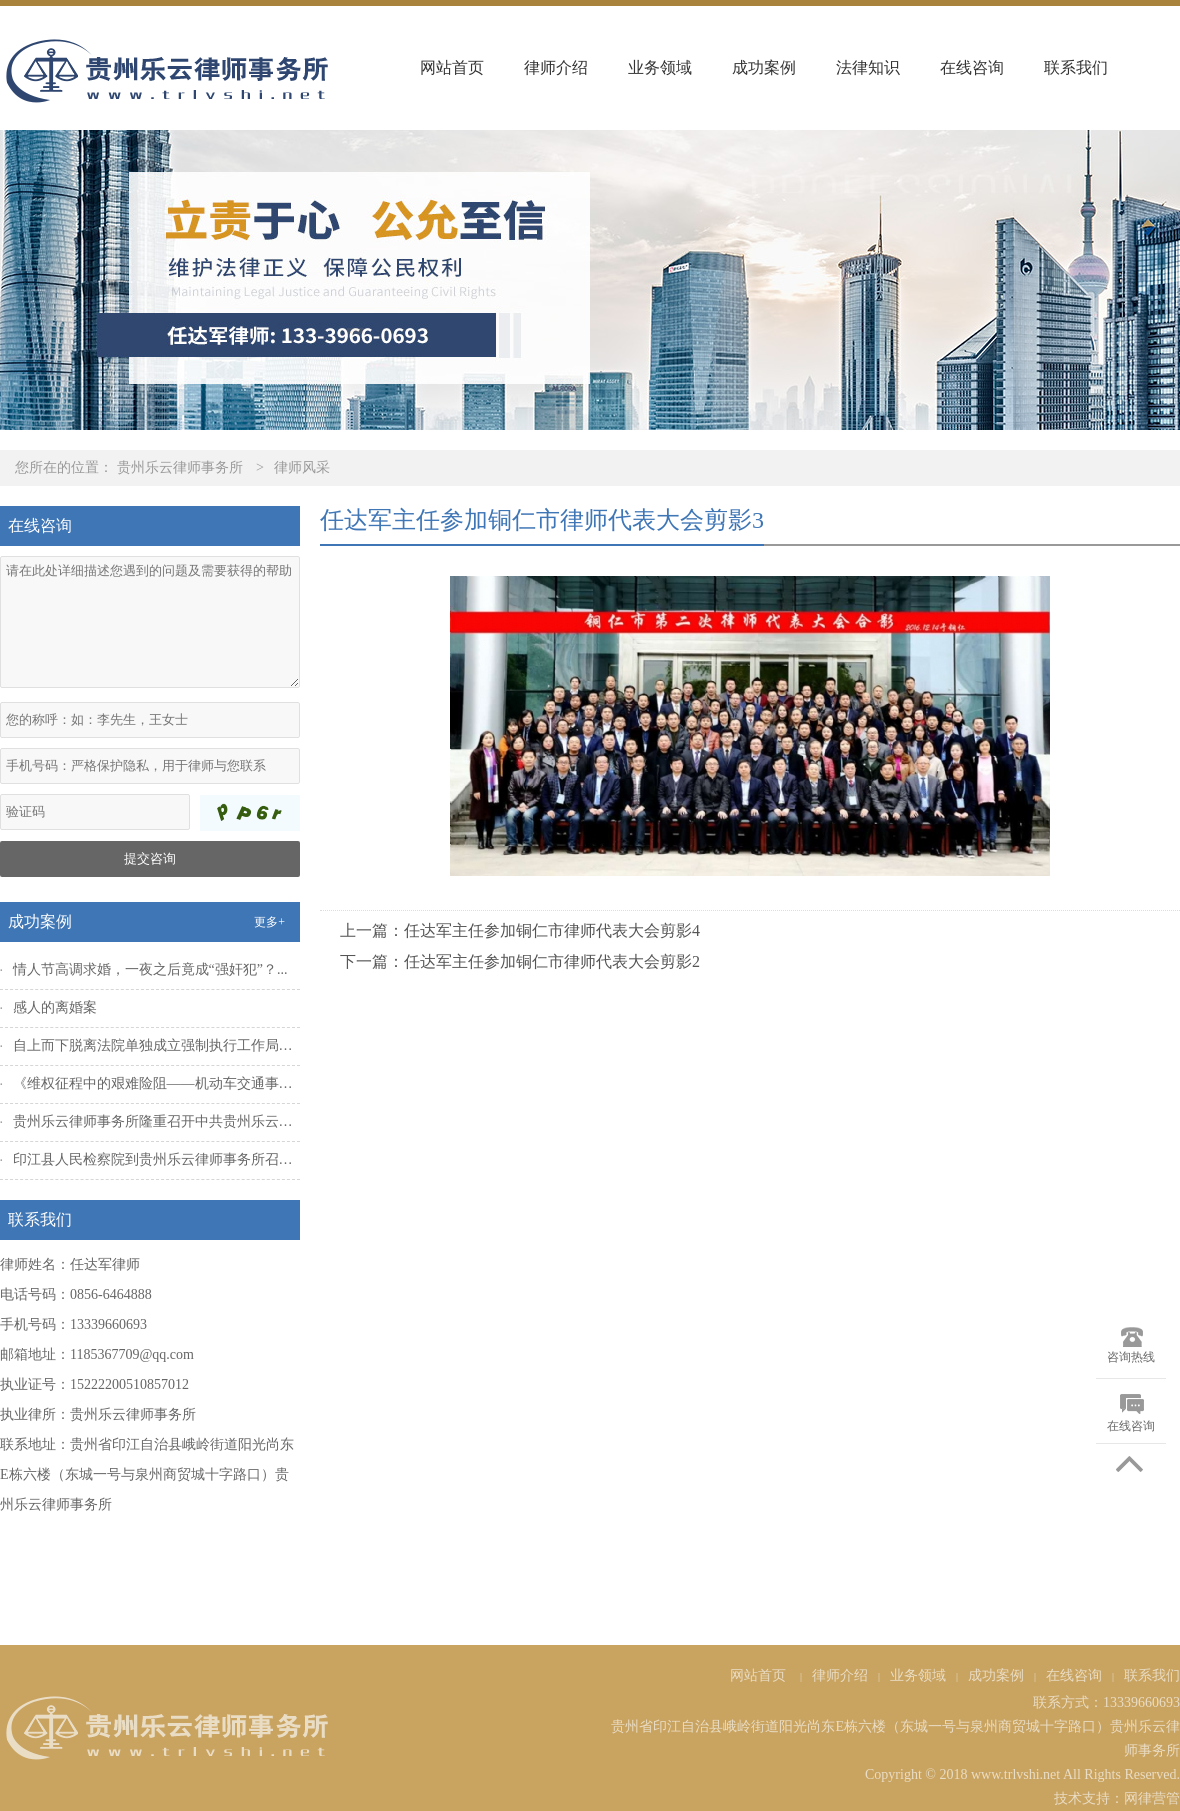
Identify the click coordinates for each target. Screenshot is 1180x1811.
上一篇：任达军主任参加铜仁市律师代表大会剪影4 (520, 930)
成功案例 (764, 67)
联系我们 (1076, 67)
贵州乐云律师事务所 (180, 467)
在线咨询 (972, 67)
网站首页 (452, 67)
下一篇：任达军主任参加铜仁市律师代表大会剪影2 (520, 961)
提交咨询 (150, 858)
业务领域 (660, 67)
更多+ (269, 922)
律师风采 (302, 467)
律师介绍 (556, 67)
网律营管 (1152, 1798)
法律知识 (868, 67)
